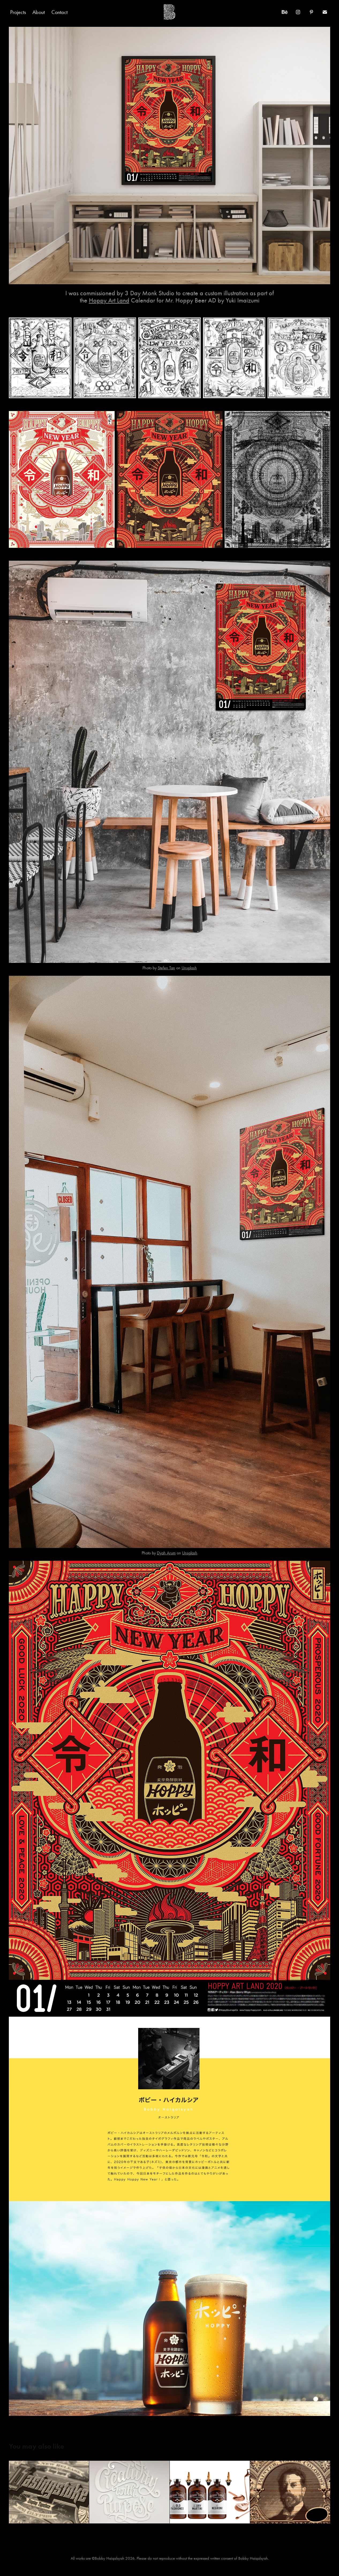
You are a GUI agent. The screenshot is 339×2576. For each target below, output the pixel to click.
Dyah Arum (166, 1552)
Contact (59, 12)
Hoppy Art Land (109, 300)
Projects (18, 12)
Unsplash (189, 967)
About (38, 12)
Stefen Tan (166, 967)
